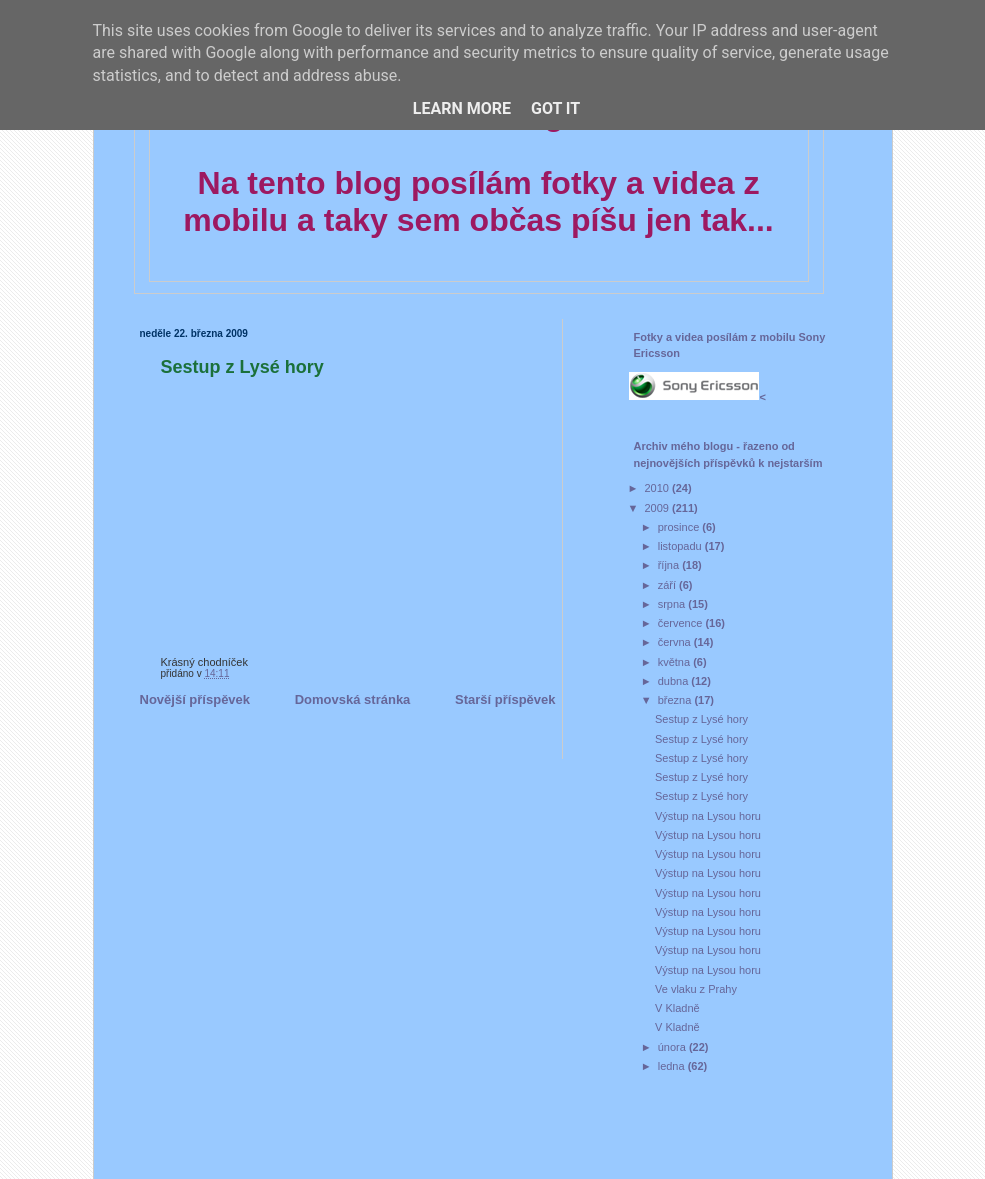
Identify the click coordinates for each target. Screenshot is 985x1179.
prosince (680, 527)
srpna (673, 604)
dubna (675, 681)
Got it (555, 108)
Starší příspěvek (505, 699)
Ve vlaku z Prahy (696, 989)
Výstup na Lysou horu (708, 816)
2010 (659, 488)
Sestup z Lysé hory (242, 367)
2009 (659, 508)
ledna (673, 1066)
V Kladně (677, 1008)
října (670, 565)
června (676, 642)
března (676, 700)
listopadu (681, 546)
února (673, 1047)
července (682, 623)
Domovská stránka (353, 699)
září (668, 585)
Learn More (462, 108)
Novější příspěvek (195, 699)
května (675, 662)
